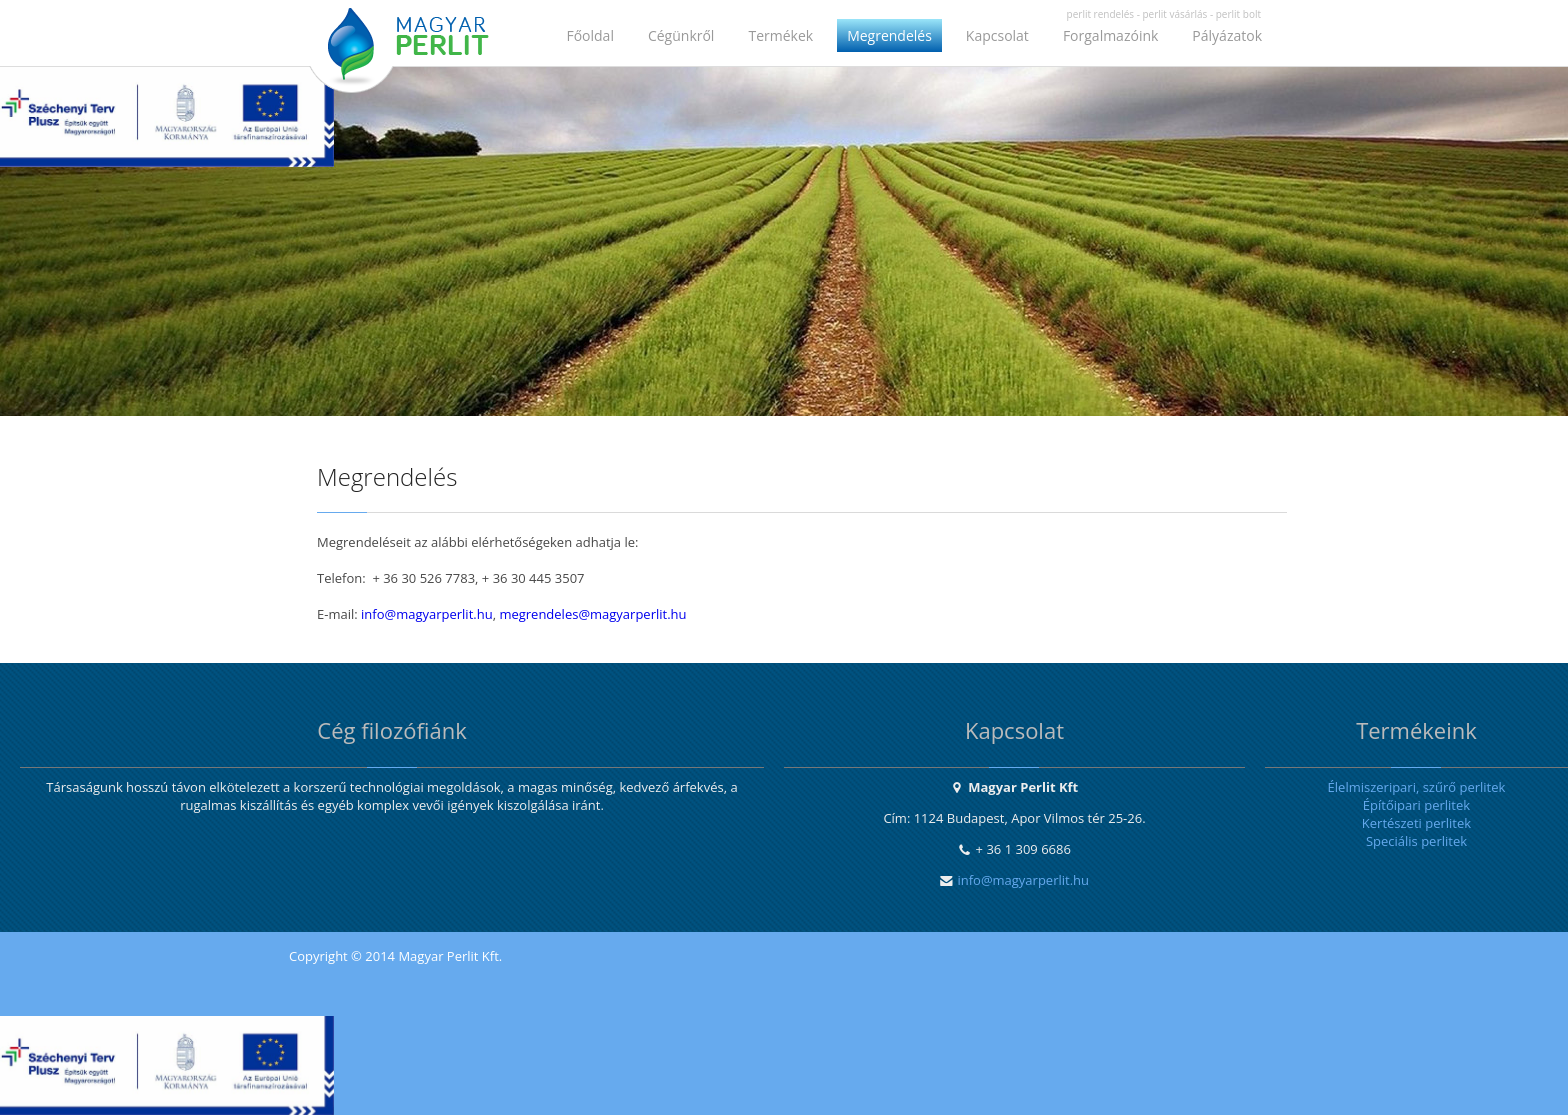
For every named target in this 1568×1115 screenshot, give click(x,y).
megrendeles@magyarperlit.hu (592, 614)
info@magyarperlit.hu (427, 614)
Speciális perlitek (1416, 841)
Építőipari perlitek (1416, 805)
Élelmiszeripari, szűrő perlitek (1417, 787)
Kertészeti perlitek (1416, 823)
